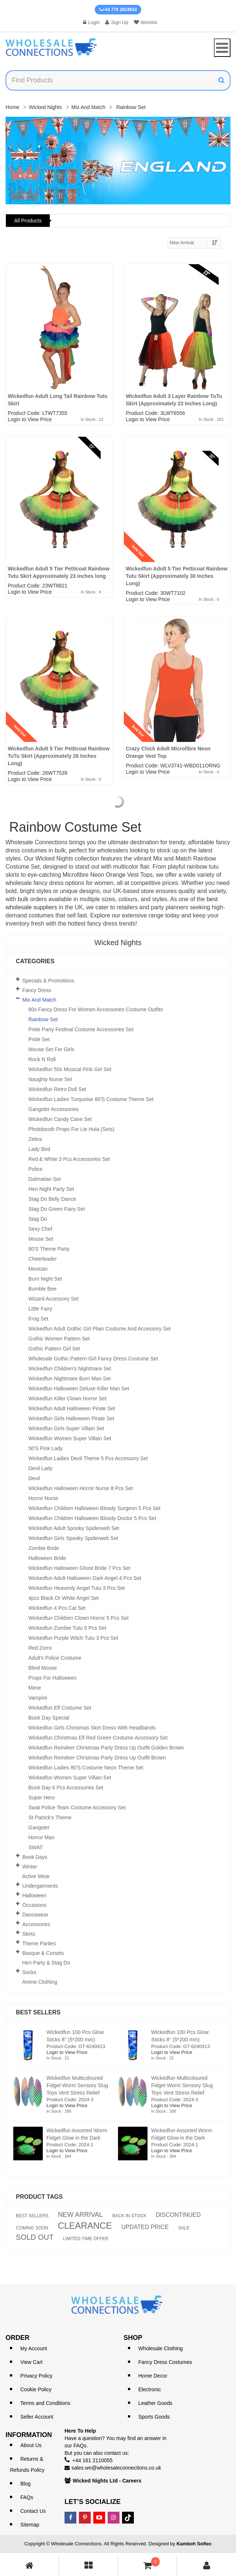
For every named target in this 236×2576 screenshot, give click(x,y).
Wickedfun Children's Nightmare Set (69, 1369)
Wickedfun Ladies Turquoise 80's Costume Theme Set (90, 1099)
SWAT (35, 1847)
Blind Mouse (42, 1668)
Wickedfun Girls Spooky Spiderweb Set (73, 1538)
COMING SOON (32, 2228)
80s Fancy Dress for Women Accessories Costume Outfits (95, 1009)
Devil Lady (40, 1468)
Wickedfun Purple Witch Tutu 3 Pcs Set (73, 1638)
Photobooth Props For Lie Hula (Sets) (71, 1129)
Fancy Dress (37, 990)
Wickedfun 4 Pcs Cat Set (57, 1608)
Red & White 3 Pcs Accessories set (69, 1159)
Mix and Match (88, 107)
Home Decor (152, 2376)
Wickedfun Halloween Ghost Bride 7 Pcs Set (79, 1568)
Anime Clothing (39, 1982)
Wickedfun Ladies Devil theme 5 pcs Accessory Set (88, 1458)
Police (35, 1169)
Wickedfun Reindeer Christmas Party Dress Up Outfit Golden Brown (106, 1748)
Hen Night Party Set (51, 1189)
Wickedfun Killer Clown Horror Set (67, 1398)
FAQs (26, 2497)
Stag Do (37, 1219)
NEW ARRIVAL (80, 2214)
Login (91, 22)
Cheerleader (42, 1259)
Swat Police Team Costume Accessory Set (77, 1807)
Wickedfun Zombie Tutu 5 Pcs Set (67, 1628)
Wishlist (145, 22)
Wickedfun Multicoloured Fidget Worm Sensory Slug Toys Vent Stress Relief (77, 2085)
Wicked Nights (45, 107)
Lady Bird (39, 1149)
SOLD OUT (34, 2237)
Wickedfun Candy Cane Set (60, 1119)
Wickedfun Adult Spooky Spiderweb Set (73, 1528)
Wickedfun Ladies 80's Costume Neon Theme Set (85, 1768)
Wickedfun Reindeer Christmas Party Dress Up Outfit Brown (97, 1758)
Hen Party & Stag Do (46, 1963)
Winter (29, 1867)
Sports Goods (154, 2417)
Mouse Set (40, 1239)
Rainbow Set (43, 1019)
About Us (31, 2445)
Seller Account (36, 2417)
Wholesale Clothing (160, 2348)
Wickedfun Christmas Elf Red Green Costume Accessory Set (97, 1738)
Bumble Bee (42, 1289)
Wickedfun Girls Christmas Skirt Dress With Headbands (92, 1728)
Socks (29, 1972)
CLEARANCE (85, 2225)
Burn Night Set (45, 1279)
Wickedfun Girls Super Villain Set (66, 1428)
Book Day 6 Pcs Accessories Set (65, 1787)
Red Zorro (40, 1648)
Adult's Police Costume (54, 1658)
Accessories (36, 1924)
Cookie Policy (36, 2389)
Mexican (38, 1269)
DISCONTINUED (178, 2215)
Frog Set (38, 1319)
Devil (34, 1478)
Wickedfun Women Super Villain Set (69, 1438)
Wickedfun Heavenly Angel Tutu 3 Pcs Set (76, 1588)
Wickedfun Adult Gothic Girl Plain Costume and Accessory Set (99, 1329)
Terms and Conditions (45, 2403)
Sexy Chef (40, 1229)
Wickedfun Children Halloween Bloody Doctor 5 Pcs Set (92, 1518)
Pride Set (39, 1039)
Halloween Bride (47, 1558)
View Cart (31, 2362)
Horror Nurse (43, 1498)
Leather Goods (155, 2403)
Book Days (35, 1857)
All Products (28, 221)
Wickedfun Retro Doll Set (57, 1089)
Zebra (35, 1139)
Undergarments (40, 1886)
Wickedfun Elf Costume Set (59, 1708)
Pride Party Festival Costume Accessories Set (80, 1029)
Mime (34, 1688)
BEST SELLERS (32, 2216)
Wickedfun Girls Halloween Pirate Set (71, 1418)
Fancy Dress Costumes (165, 2362)
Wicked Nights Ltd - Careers (107, 2481)
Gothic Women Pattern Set (59, 1339)
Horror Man (41, 1837)
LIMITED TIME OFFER (85, 2238)
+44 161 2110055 (92, 2460)
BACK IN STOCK (129, 2216)
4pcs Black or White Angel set (63, 1598)
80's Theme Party (48, 1249)
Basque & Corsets (43, 1953)
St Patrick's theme (50, 1817)
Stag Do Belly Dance (52, 1199)
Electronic (149, 2389)
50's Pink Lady (45, 1448)
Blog (25, 2484)
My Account (33, 2348)
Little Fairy (40, 1309)
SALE (184, 2228)
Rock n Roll (42, 1059)
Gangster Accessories (53, 1109)
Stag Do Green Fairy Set (56, 1209)
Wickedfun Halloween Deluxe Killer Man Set (78, 1388)
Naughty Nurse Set (50, 1079)
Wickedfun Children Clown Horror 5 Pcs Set (78, 1618)
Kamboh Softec (194, 2543)
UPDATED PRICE (145, 2227)
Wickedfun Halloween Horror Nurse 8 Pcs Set (80, 1488)
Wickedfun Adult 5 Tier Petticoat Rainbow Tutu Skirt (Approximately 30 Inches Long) (177, 576)
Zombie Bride (43, 1548)
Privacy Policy (36, 2376)
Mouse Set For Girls (51, 1049)
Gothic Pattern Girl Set (54, 1349)
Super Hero (41, 1797)
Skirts (28, 1934)
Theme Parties (39, 1943)
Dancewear (35, 1915)
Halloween (34, 1895)
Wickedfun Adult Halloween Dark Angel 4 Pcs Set (84, 1578)
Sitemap (29, 2525)
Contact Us (33, 2511)
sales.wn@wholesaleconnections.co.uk (116, 2468)
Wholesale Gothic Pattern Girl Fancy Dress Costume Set (93, 1359)
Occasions (34, 1905)
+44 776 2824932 (118, 9)
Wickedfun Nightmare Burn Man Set (69, 1378)
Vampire (37, 1698)
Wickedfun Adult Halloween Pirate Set (71, 1408)
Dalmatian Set (44, 1179)
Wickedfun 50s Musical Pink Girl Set (69, 1069)
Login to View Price (30, 419)
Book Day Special (48, 1718)
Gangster (39, 1827)
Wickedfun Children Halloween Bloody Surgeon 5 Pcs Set (94, 1508)
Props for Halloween (52, 1678)
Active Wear (36, 1876)
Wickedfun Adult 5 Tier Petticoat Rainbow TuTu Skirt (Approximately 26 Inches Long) (59, 756)
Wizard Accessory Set (53, 1299)
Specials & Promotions (48, 981)
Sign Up (116, 22)
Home (12, 107)
